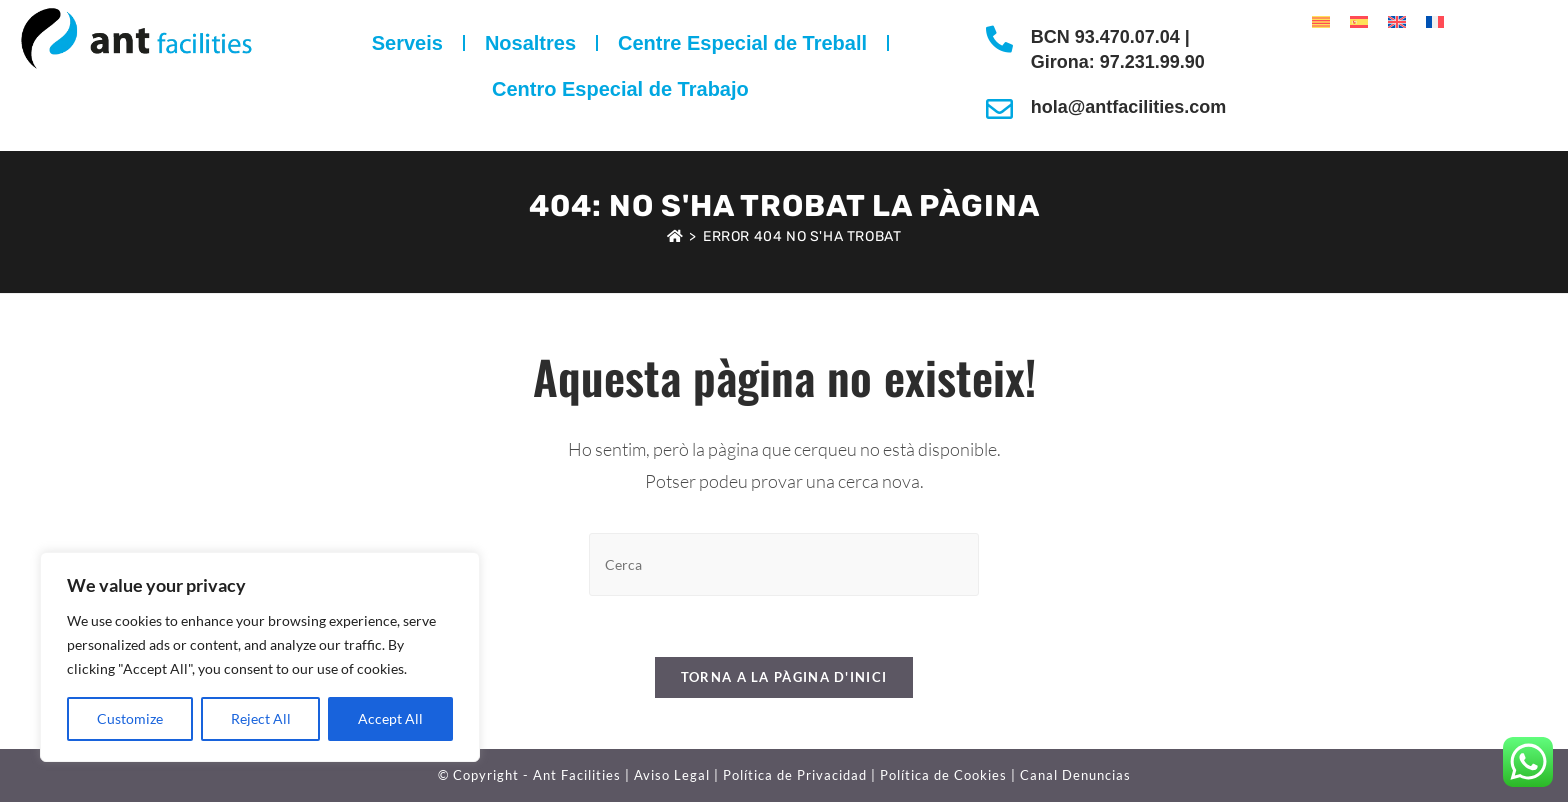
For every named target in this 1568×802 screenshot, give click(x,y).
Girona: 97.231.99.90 (1118, 62)
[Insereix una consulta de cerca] (784, 564)
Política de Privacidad (795, 775)
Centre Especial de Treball (742, 43)
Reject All (261, 718)
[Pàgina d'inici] (675, 236)
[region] (260, 657)
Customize (130, 718)
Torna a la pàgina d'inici (784, 677)
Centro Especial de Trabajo (620, 89)
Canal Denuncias (1075, 775)
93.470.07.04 (1130, 37)
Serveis (407, 43)
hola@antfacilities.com (1129, 107)
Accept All (390, 718)
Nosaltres (530, 43)
